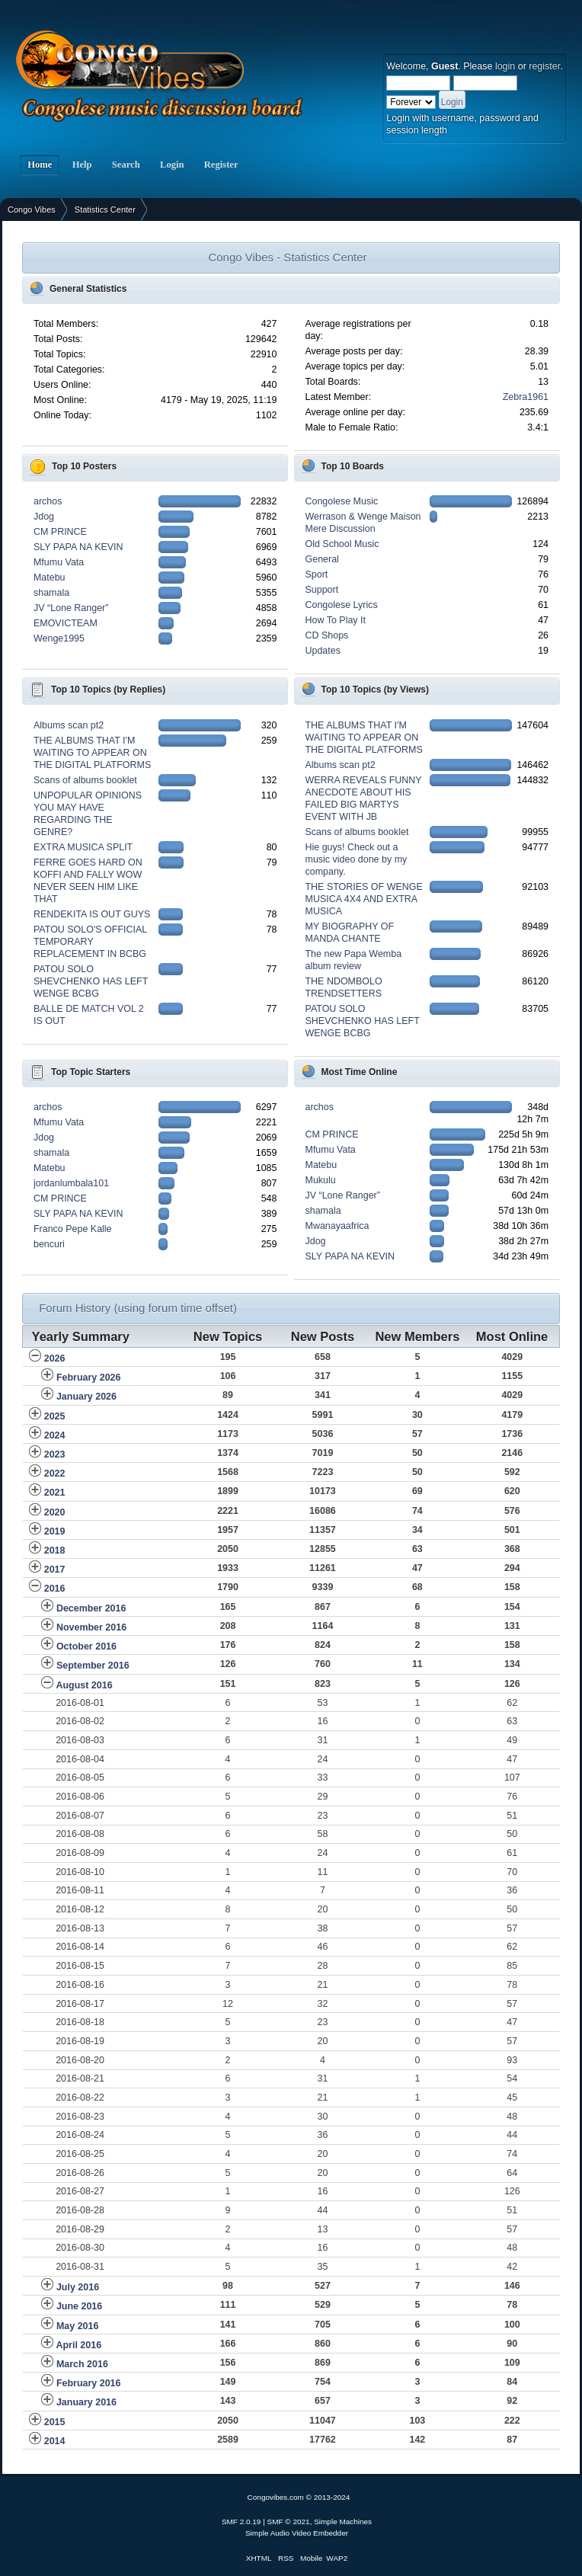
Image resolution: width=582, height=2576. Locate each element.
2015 (55, 2422)
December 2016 (91, 1608)
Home (39, 164)
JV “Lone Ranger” (71, 608)
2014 (55, 2441)
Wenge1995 (59, 638)
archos (48, 501)
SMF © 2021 (288, 2521)
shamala (51, 592)
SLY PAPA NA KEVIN (78, 547)
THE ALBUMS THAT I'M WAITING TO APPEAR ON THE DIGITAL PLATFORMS (92, 752)
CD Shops (327, 635)
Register (221, 164)
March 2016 (82, 2364)
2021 (55, 1492)
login (505, 66)
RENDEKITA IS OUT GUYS (92, 914)
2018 (55, 1550)
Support (322, 589)
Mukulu (320, 1180)
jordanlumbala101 (71, 1183)
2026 (55, 1358)
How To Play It (335, 620)
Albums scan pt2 (69, 725)
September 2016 (93, 1665)
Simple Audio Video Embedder (296, 2533)
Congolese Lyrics (341, 605)
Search (126, 164)
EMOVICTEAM (66, 623)
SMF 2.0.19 (241, 2521)
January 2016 (86, 2402)
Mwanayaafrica (337, 1226)
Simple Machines (343, 2521)
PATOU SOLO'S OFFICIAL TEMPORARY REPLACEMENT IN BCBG (90, 941)
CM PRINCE (60, 531)
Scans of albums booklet (85, 780)
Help (81, 164)
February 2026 (88, 1377)
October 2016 (86, 1646)
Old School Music (342, 544)
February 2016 (88, 2383)
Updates (323, 650)
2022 (55, 1473)
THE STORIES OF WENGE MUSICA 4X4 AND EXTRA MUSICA (364, 899)
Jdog (44, 516)
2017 (55, 1569)
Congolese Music (342, 501)
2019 (55, 1531)
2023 (55, 1454)
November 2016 (91, 1627)
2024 (55, 1435)
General (322, 559)
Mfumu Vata (59, 562)
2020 (55, 1512)
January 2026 (86, 1396)
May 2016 (77, 2326)
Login (172, 164)
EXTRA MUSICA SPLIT (83, 847)
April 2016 (78, 2345)
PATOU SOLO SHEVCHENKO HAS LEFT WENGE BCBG (91, 981)
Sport (316, 574)
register (544, 66)
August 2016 (84, 1685)
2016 (55, 1588)
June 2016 (79, 2306)
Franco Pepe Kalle (73, 1229)
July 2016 (77, 2287)
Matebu (50, 577)
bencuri (49, 1244)
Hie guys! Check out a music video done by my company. (356, 859)
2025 (55, 1416)
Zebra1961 (525, 397)
